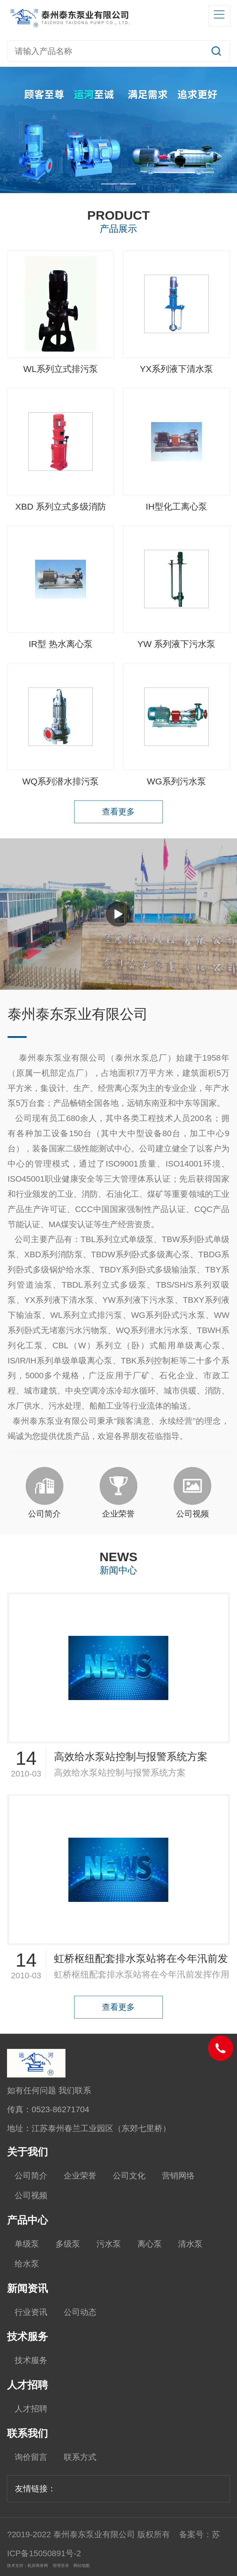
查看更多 (118, 811)
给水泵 (27, 2263)
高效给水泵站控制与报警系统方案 (130, 1756)
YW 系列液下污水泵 (176, 644)
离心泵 (149, 2243)
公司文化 (129, 2175)
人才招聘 (31, 2408)
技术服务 (31, 2360)
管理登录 (61, 2565)
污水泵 (108, 2243)
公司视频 (31, 2195)
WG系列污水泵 (176, 781)
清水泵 (190, 2243)
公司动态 (80, 2312)
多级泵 (68, 2243)
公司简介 (31, 2175)
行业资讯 (31, 2312)
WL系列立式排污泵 (60, 369)
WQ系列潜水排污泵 (60, 781)
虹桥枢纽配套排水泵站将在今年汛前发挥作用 (141, 1960)
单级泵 (27, 2243)
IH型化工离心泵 (176, 506)
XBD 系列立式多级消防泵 (60, 510)
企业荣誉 (80, 2175)
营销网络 (178, 2175)
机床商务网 (37, 2565)
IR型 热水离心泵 (61, 644)
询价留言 (31, 2457)
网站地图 (81, 2565)
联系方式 (80, 2457)
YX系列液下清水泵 (176, 369)
